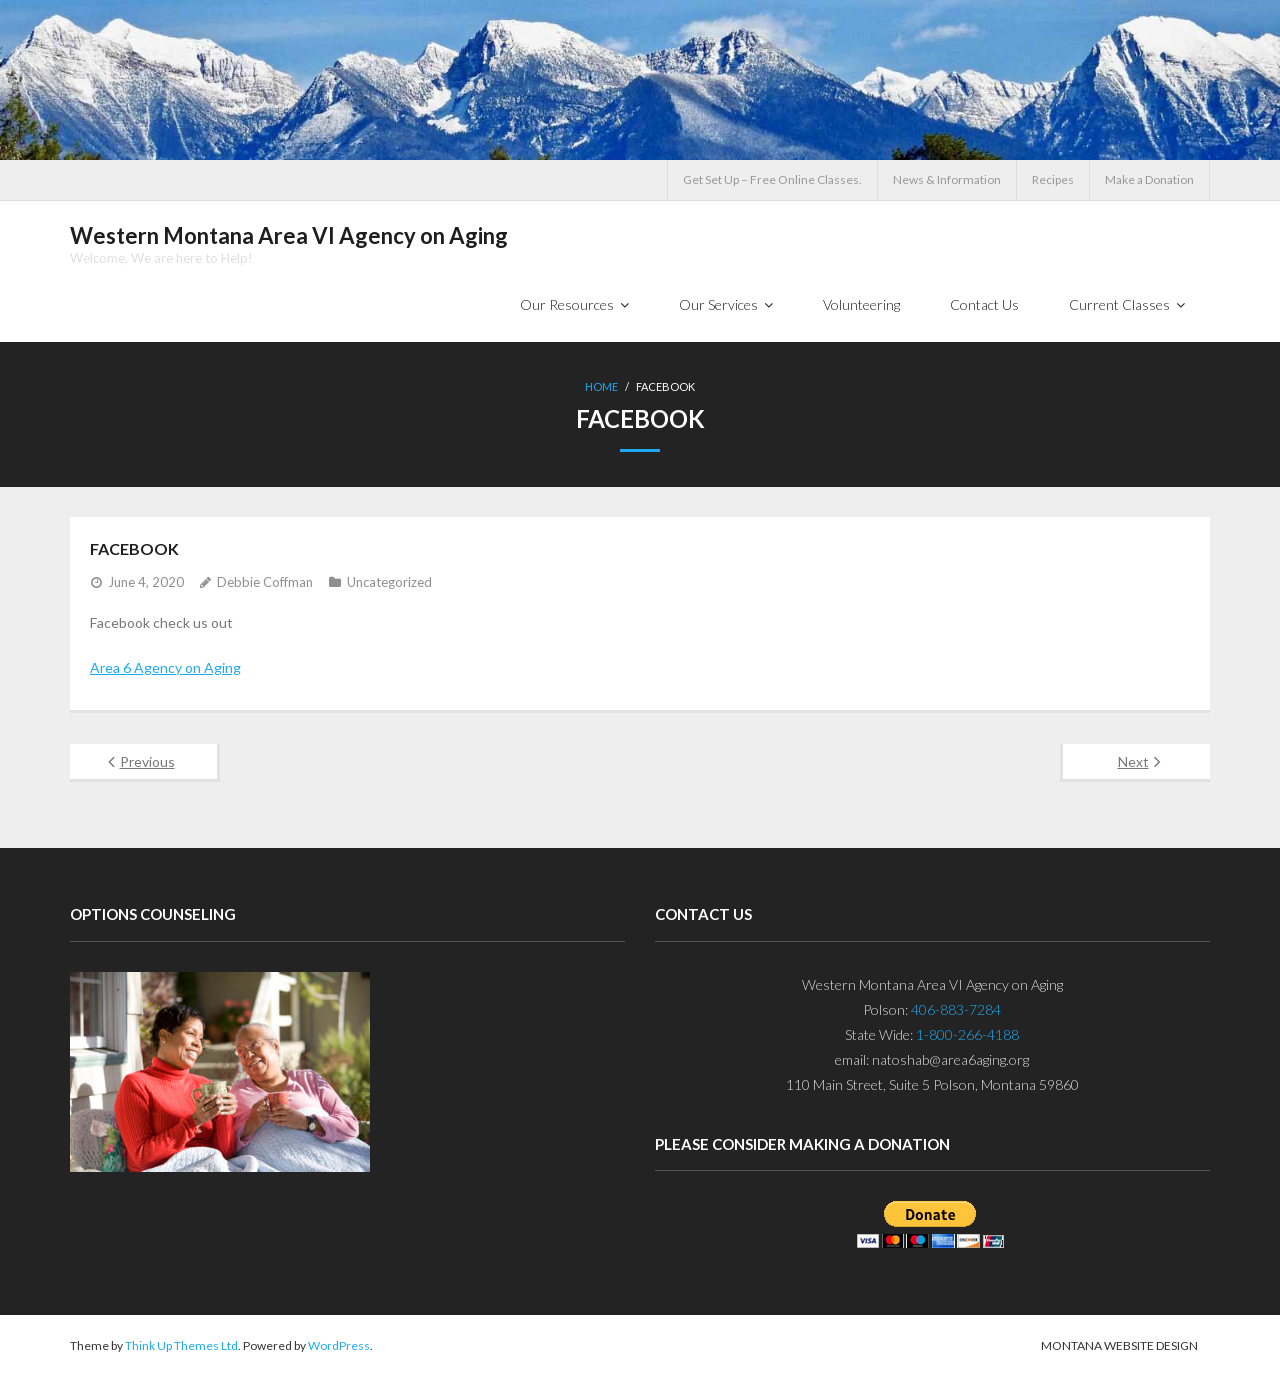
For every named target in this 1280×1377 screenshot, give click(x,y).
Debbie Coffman (265, 582)
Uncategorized (389, 582)
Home (601, 386)
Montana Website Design (1119, 1345)
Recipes (1053, 179)
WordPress (339, 1345)
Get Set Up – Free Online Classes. (772, 179)
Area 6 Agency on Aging (165, 667)
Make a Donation (1149, 179)
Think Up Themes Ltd (181, 1345)
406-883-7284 (956, 1009)
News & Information (947, 179)
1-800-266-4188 (967, 1034)
